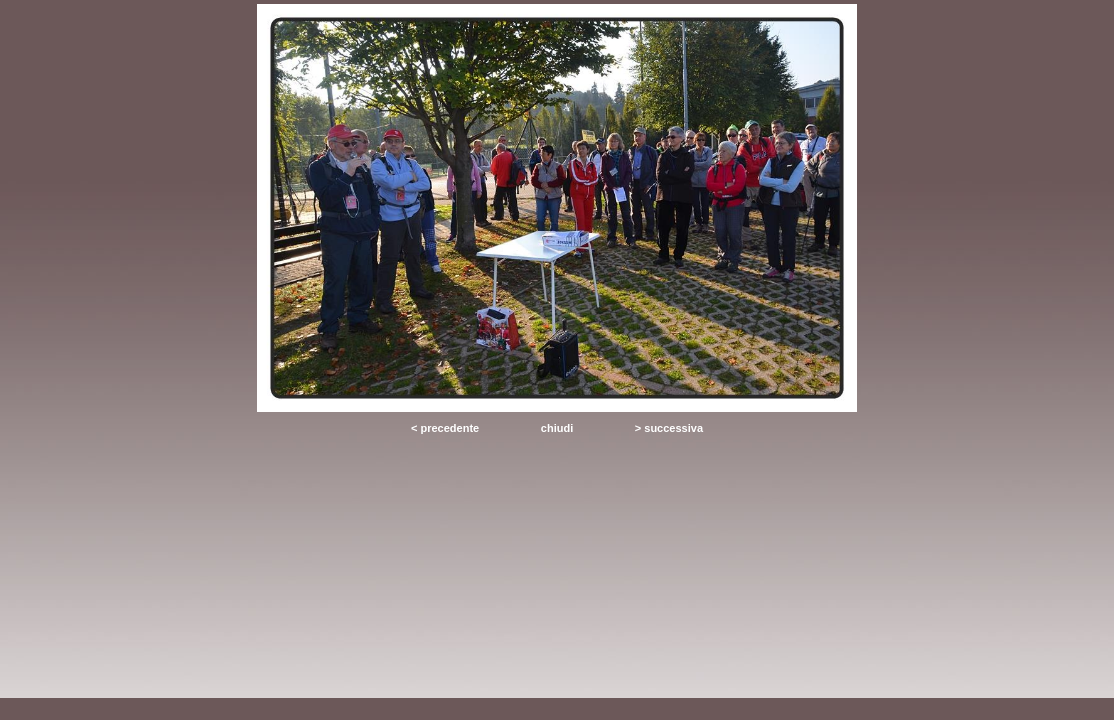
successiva (673, 428)
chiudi (557, 428)
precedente (449, 428)
